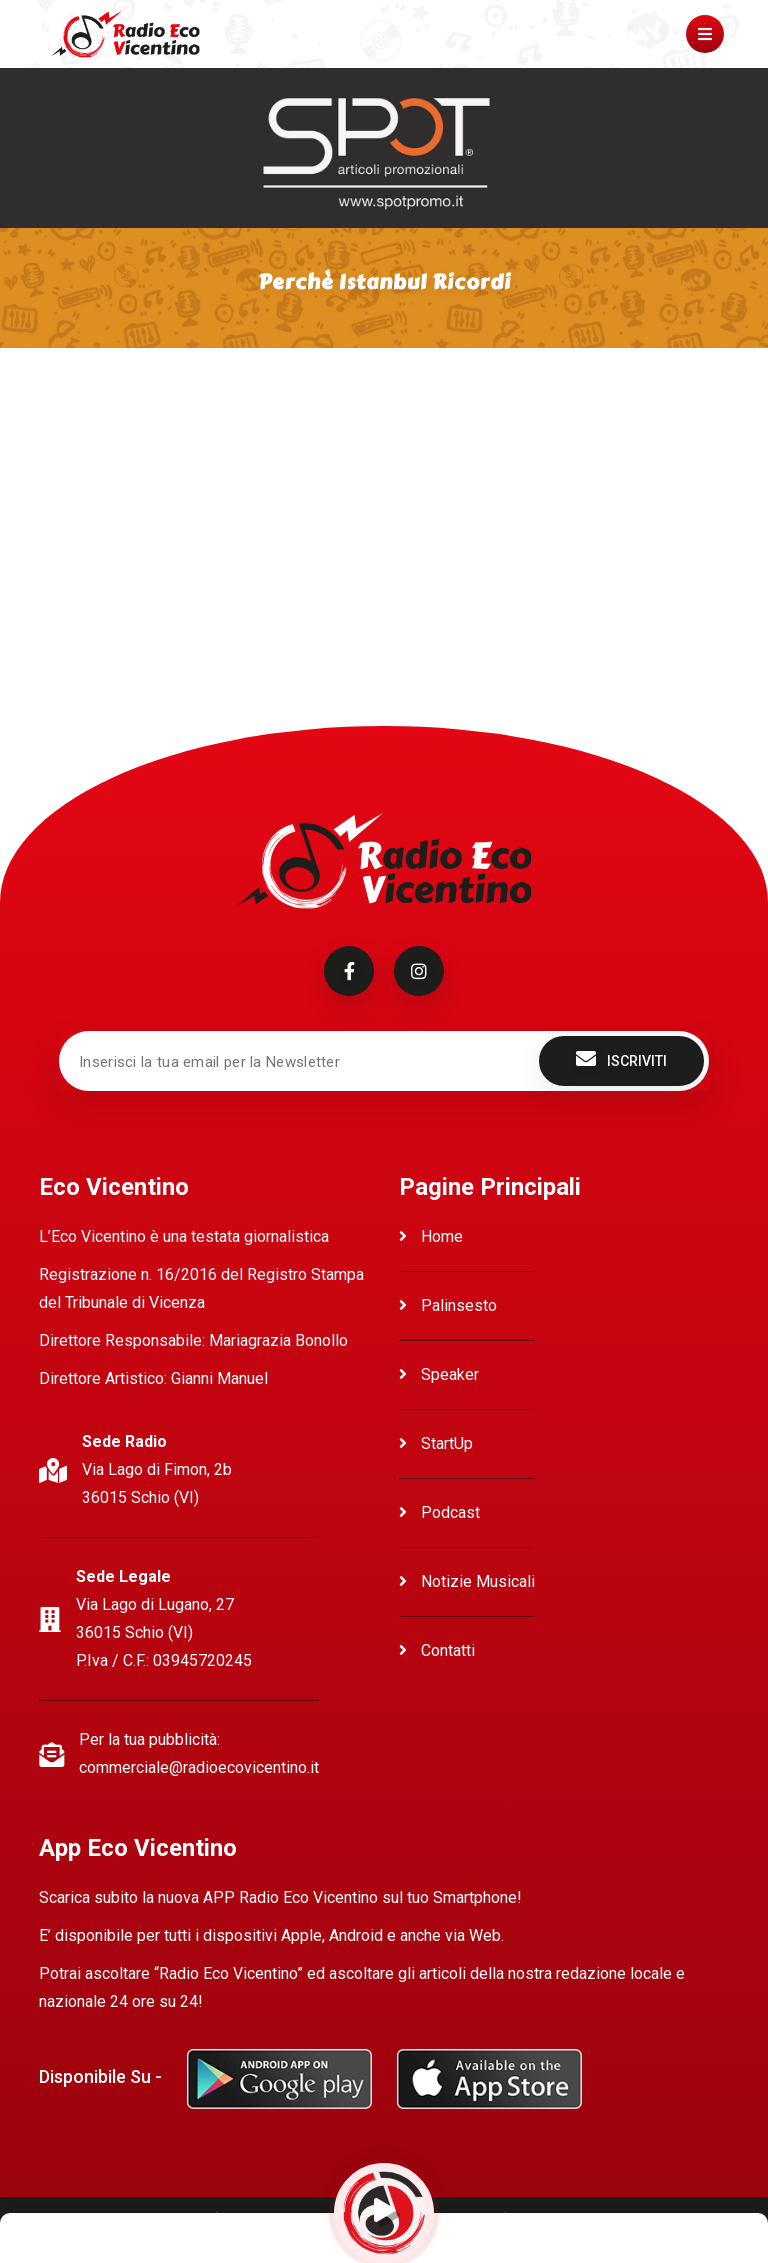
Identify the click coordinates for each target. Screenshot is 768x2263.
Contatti (437, 1650)
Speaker (439, 1374)
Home (431, 1236)
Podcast (439, 1512)
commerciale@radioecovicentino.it (199, 1767)
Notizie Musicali (467, 1581)
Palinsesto (448, 1305)
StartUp (436, 1443)
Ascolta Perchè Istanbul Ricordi (149, 411)
